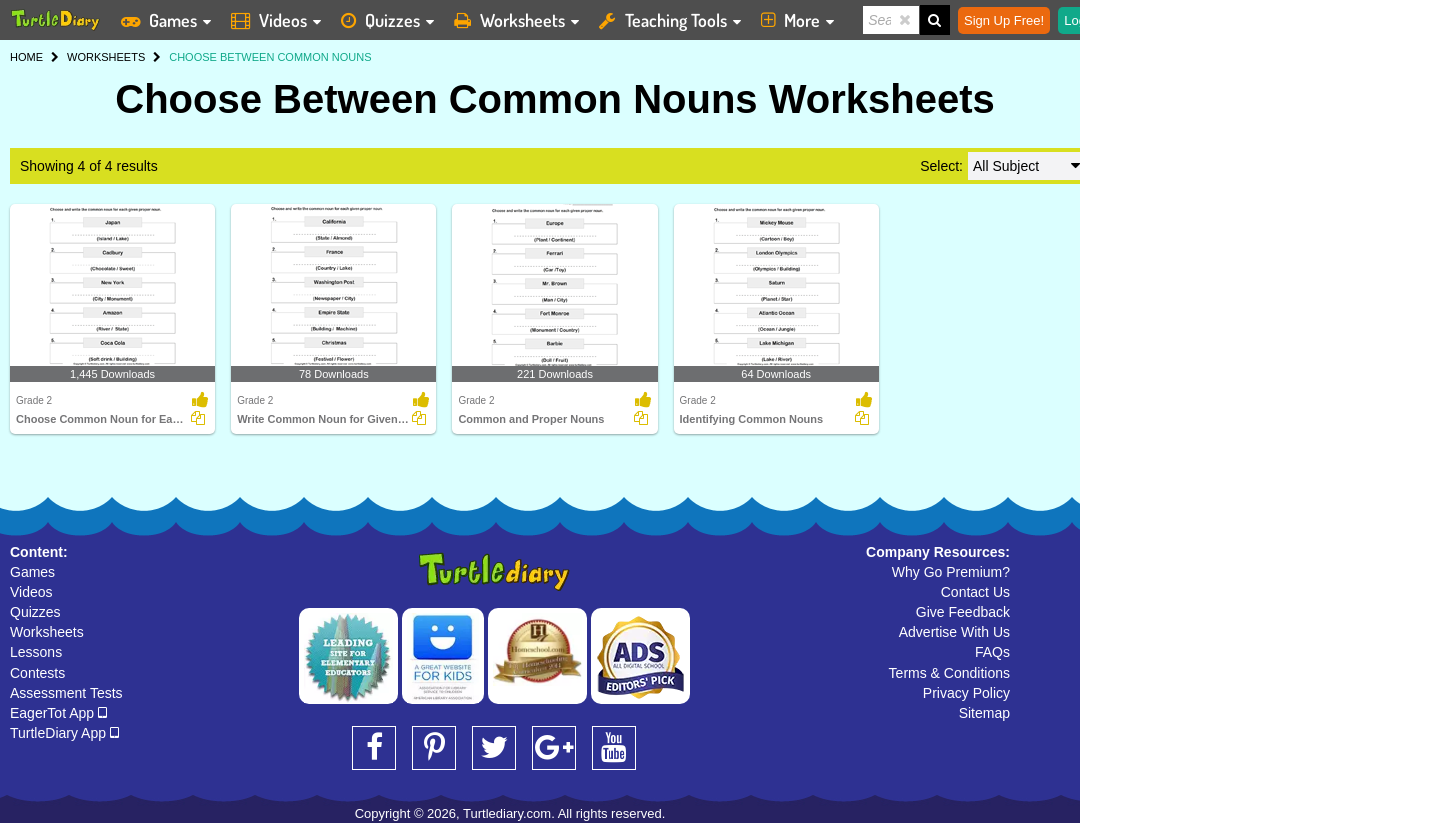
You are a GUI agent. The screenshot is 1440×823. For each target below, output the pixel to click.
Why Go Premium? (951, 572)
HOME (26, 57)
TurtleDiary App (64, 733)
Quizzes (35, 612)
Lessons (36, 652)
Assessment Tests (66, 693)
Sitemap (984, 713)
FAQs (992, 652)
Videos (31, 592)
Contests (37, 673)
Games (32, 572)
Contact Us (975, 592)
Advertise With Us (954, 632)
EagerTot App (58, 713)
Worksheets (47, 632)
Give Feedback (963, 612)
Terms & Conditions (949, 673)
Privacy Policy (966, 693)
